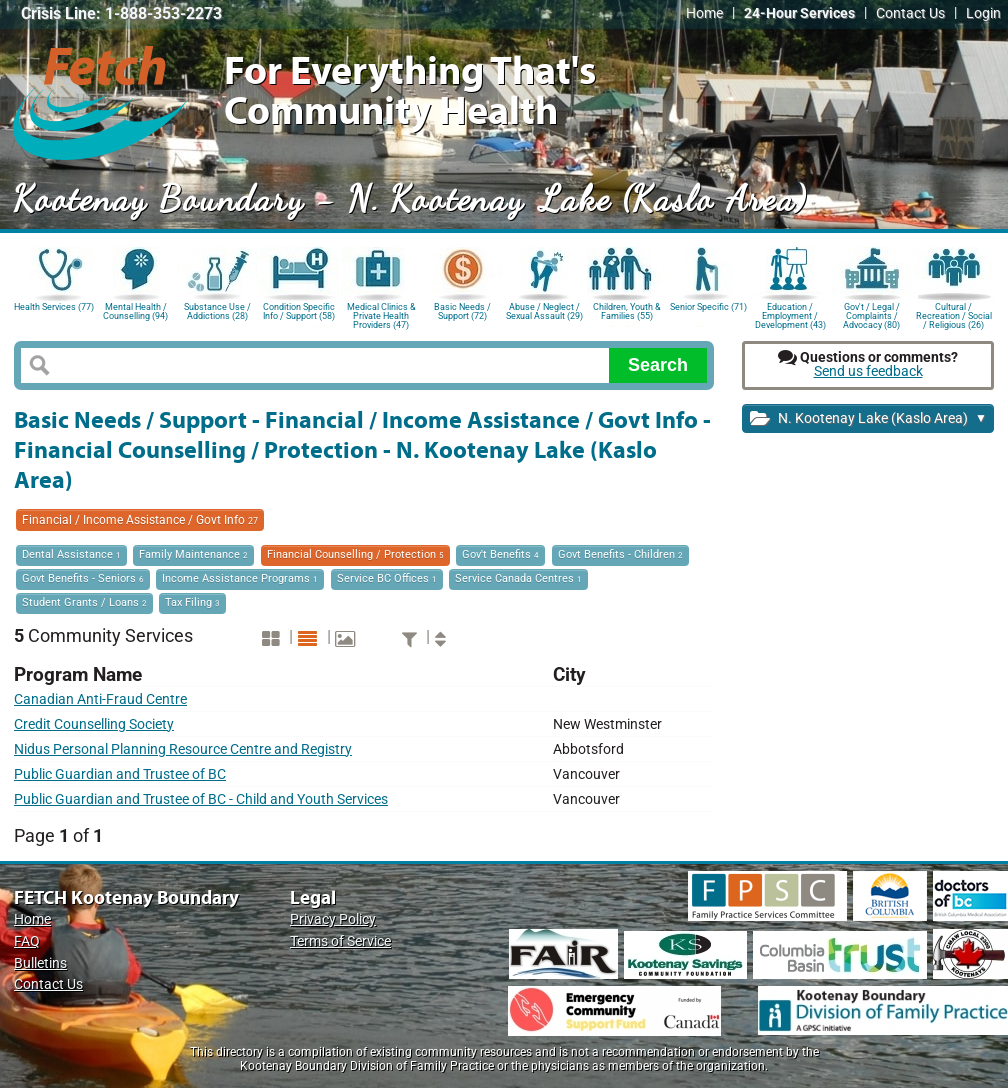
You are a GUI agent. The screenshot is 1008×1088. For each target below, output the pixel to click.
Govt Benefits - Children (620, 554)
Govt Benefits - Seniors (83, 578)
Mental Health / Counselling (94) (135, 311)
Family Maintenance (193, 554)
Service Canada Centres (518, 578)
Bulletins (40, 963)
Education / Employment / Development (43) (790, 314)
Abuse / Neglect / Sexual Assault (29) (544, 311)
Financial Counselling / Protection (355, 554)
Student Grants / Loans (84, 602)
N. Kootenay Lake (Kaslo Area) (868, 419)
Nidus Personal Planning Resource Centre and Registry (183, 749)
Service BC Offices (387, 578)
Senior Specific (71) (708, 307)
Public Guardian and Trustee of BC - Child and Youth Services (201, 799)
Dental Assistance (71, 554)
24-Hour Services (799, 13)
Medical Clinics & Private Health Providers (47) (381, 314)
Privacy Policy (333, 919)
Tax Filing (192, 602)
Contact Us (910, 13)
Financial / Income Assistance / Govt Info (140, 520)
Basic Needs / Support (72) (462, 311)
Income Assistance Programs (240, 578)
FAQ (27, 941)
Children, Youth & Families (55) (627, 311)
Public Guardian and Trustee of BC (120, 774)
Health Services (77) (54, 307)
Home (704, 13)
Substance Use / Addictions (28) (217, 311)
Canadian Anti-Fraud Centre (100, 699)
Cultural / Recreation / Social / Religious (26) (954, 314)
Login (983, 13)
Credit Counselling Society (94, 724)
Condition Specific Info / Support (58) (299, 311)
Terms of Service (340, 941)
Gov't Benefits (500, 554)
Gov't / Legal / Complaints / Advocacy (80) (871, 314)
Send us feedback (868, 371)
